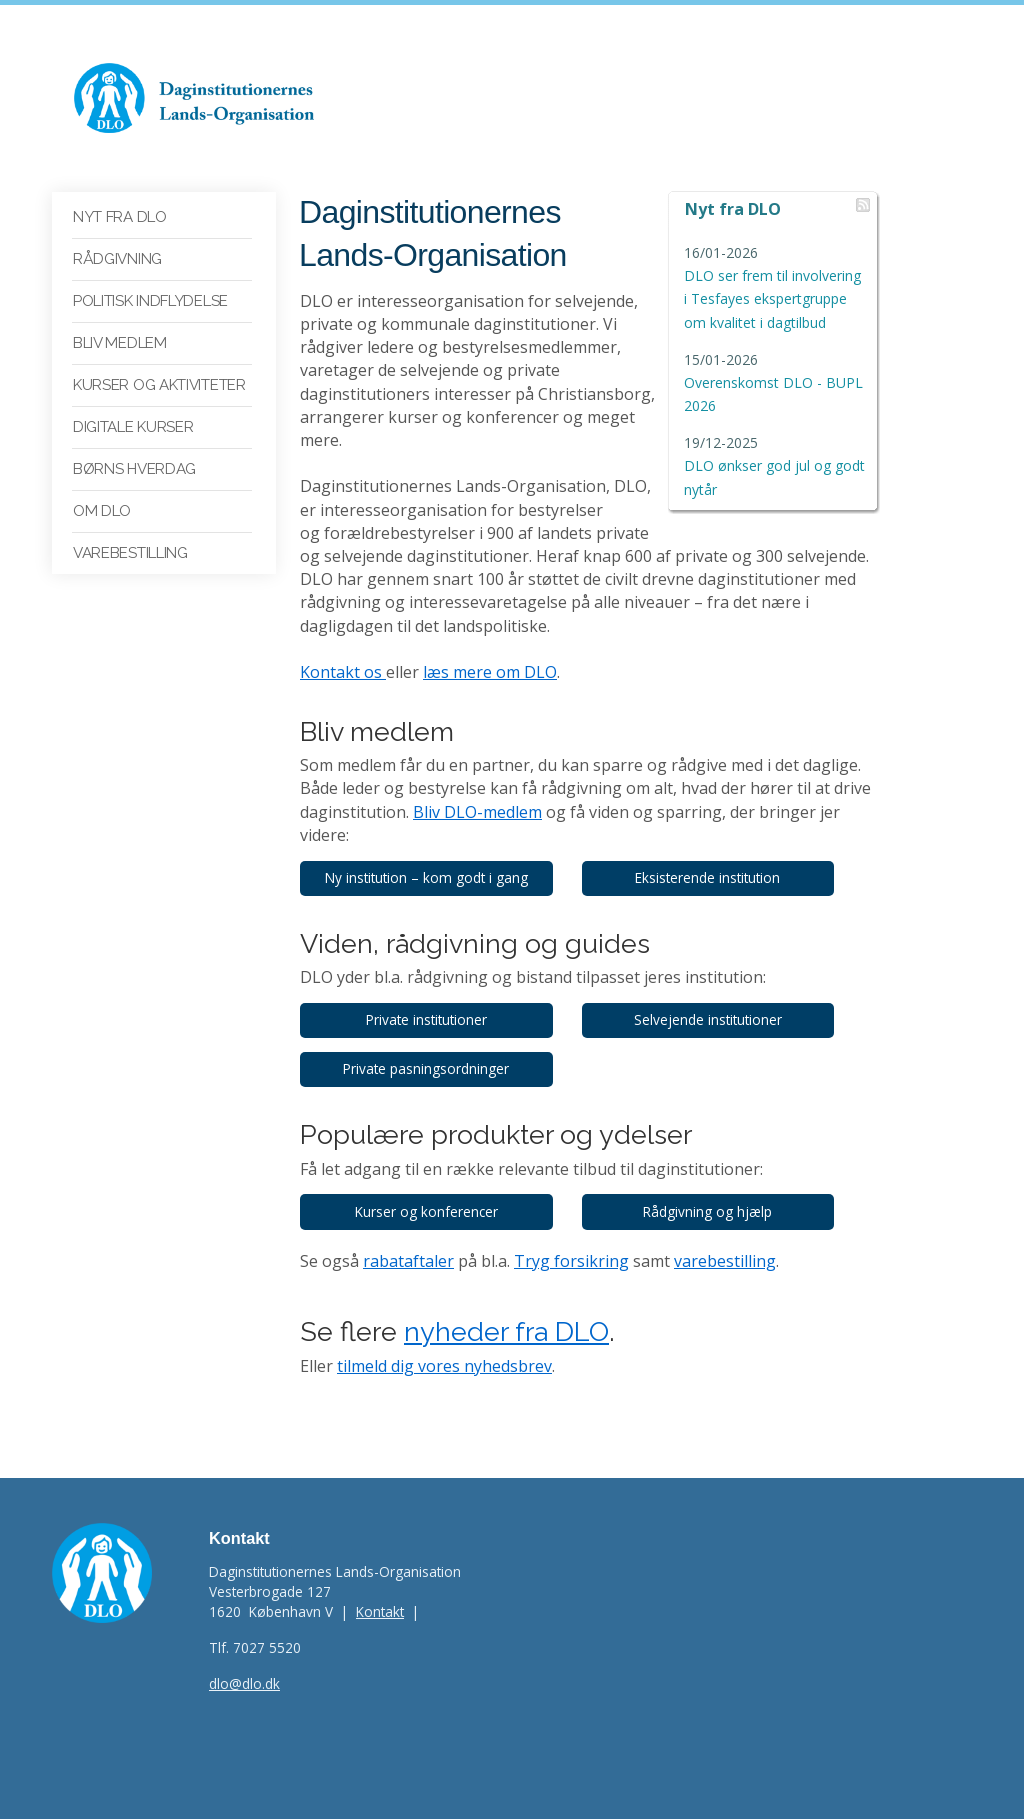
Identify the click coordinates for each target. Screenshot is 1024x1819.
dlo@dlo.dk (244, 1683)
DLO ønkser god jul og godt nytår (774, 465)
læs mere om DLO (490, 672)
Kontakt (380, 1611)
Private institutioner (426, 1019)
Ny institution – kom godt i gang (426, 877)
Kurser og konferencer (426, 1211)
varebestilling (725, 1261)
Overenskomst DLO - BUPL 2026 (773, 382)
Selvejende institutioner (708, 1019)
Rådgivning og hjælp (707, 1211)
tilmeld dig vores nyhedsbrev (444, 1366)
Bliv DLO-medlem (477, 812)
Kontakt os (343, 672)
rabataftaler (408, 1261)
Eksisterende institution (707, 877)
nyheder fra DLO (506, 1331)
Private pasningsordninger (426, 1068)
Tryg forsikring (571, 1261)
